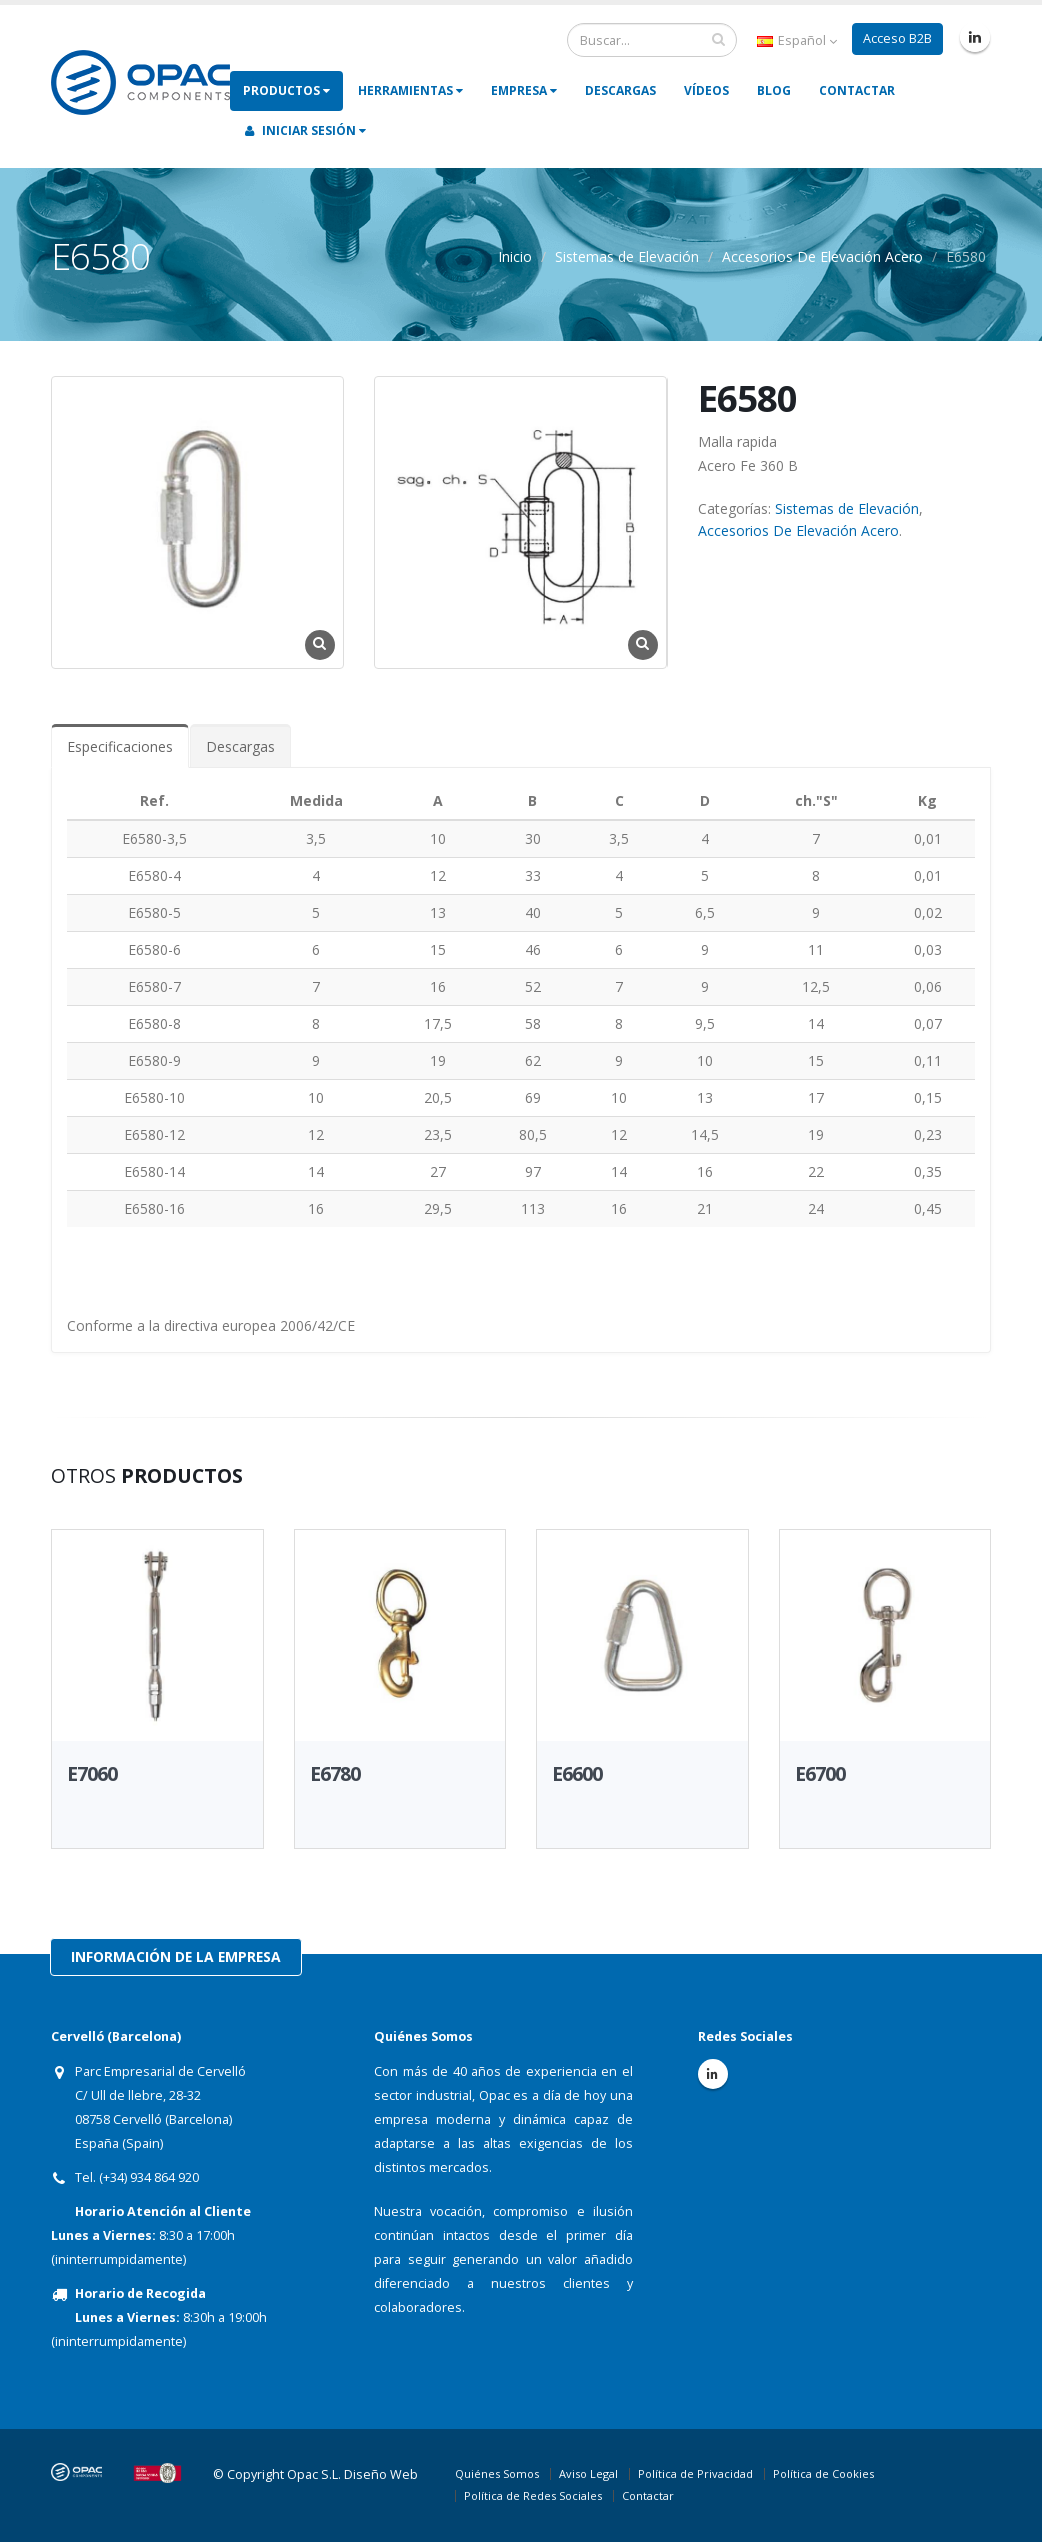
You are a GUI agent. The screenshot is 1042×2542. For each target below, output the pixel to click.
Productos (286, 90)
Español (797, 40)
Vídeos (706, 90)
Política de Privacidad (695, 2473)
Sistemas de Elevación (627, 256)
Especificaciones (120, 746)
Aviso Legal (588, 2473)
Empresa (524, 90)
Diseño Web (381, 2474)
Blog (774, 90)
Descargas (620, 90)
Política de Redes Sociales (533, 2495)
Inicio (515, 256)
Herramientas (410, 90)
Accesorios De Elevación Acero (822, 256)
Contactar (857, 90)
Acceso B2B (897, 38)
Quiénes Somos (497, 2473)
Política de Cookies (823, 2473)
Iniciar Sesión (305, 130)
